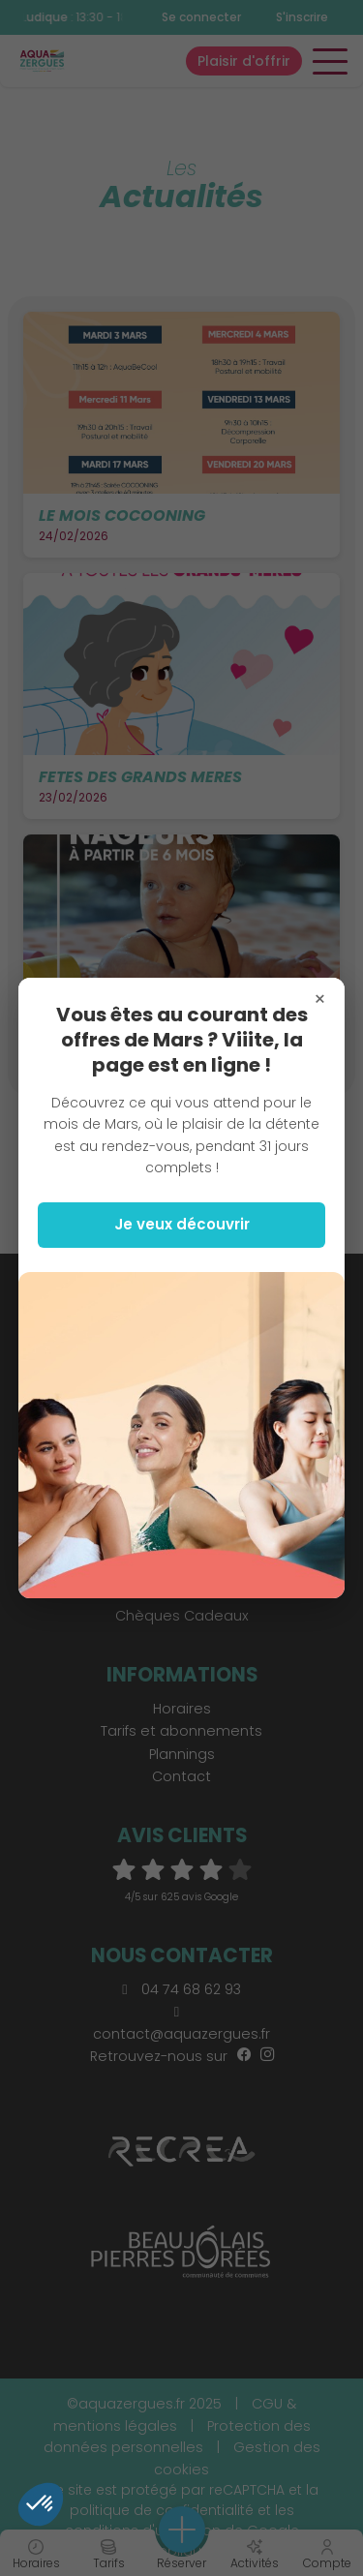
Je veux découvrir (182, 1224)
